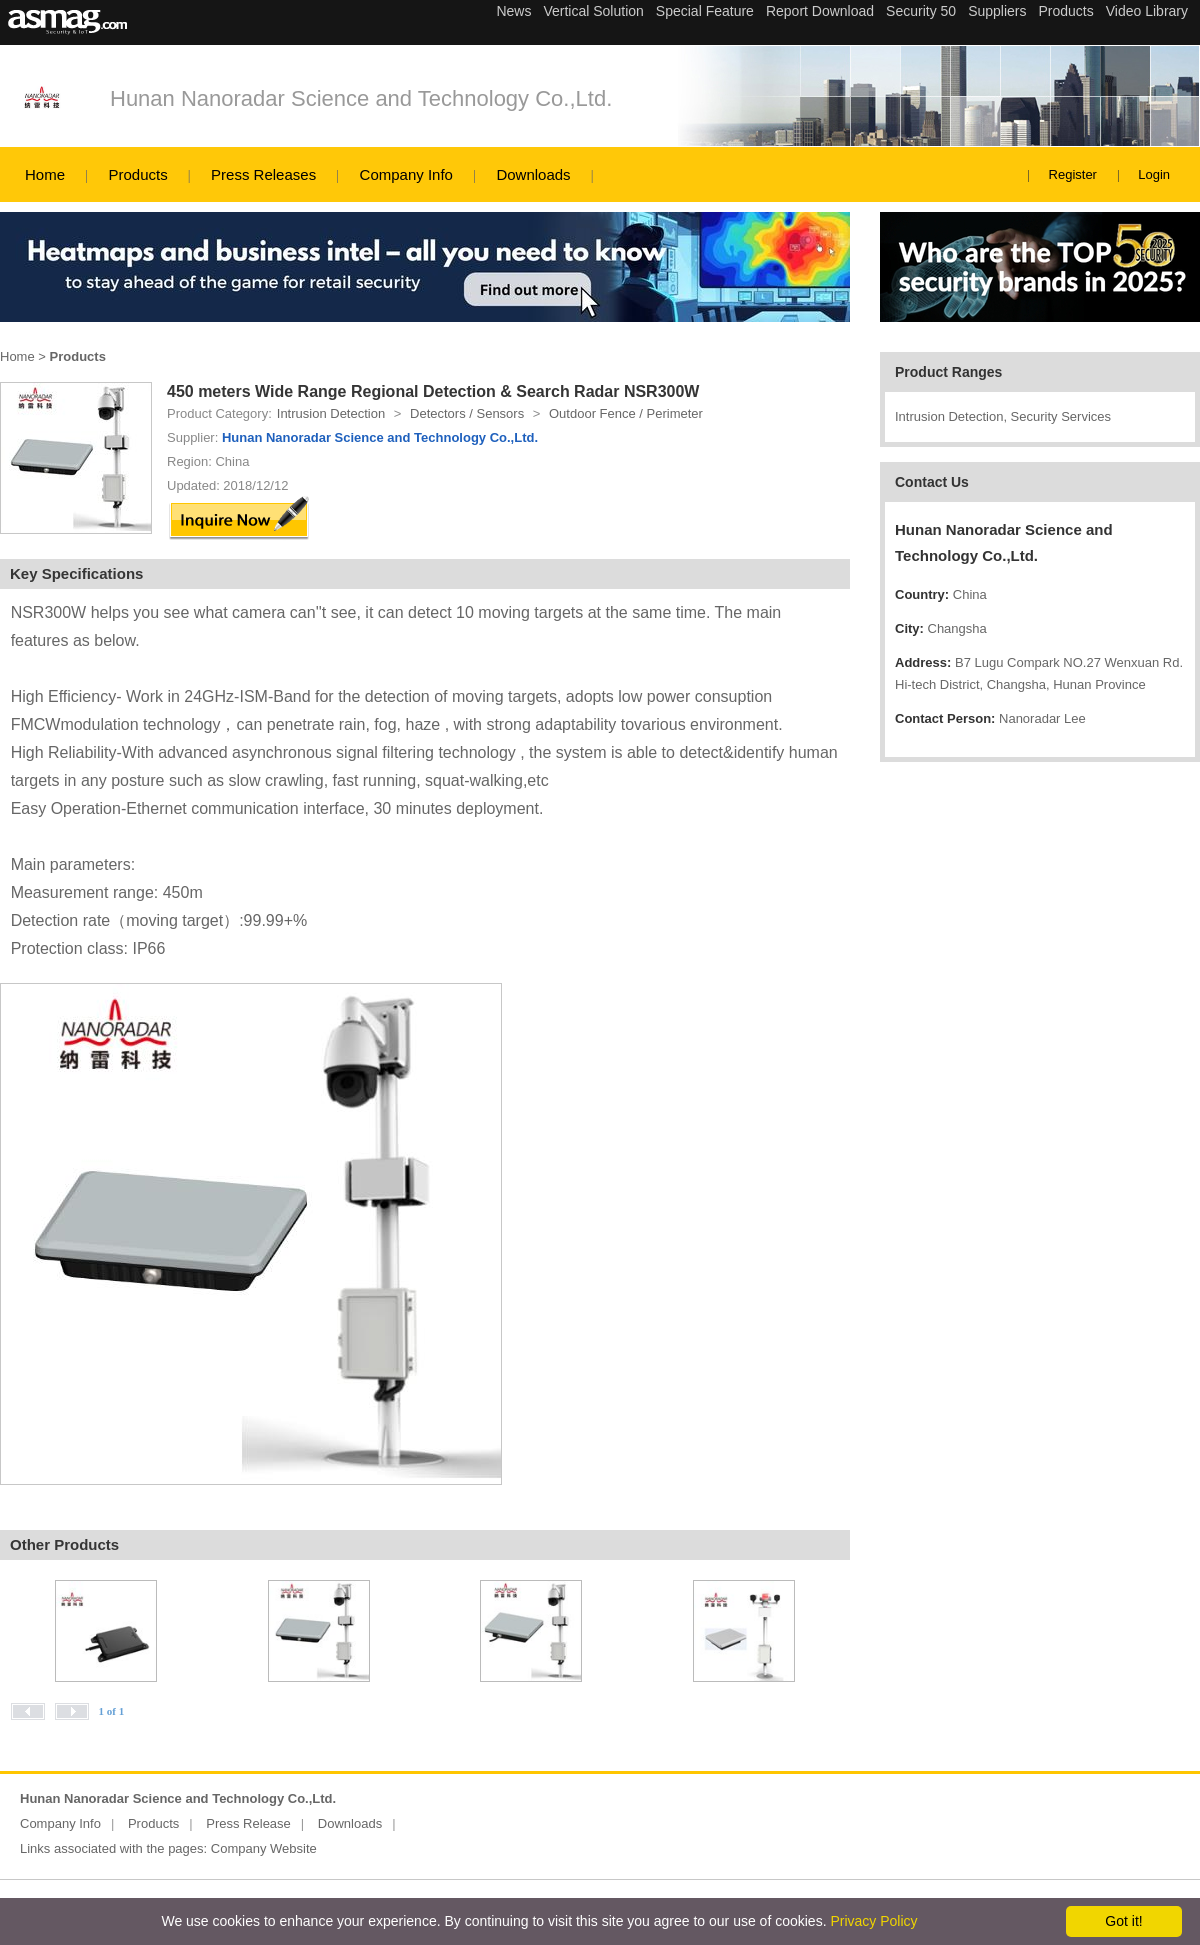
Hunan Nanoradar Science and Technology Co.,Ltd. (361, 98)
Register (1073, 174)
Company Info (406, 174)
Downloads (533, 174)
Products (137, 174)
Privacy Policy (873, 1921)
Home (45, 174)
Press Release (248, 1823)
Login (1154, 174)
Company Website (264, 1848)
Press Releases (263, 174)
